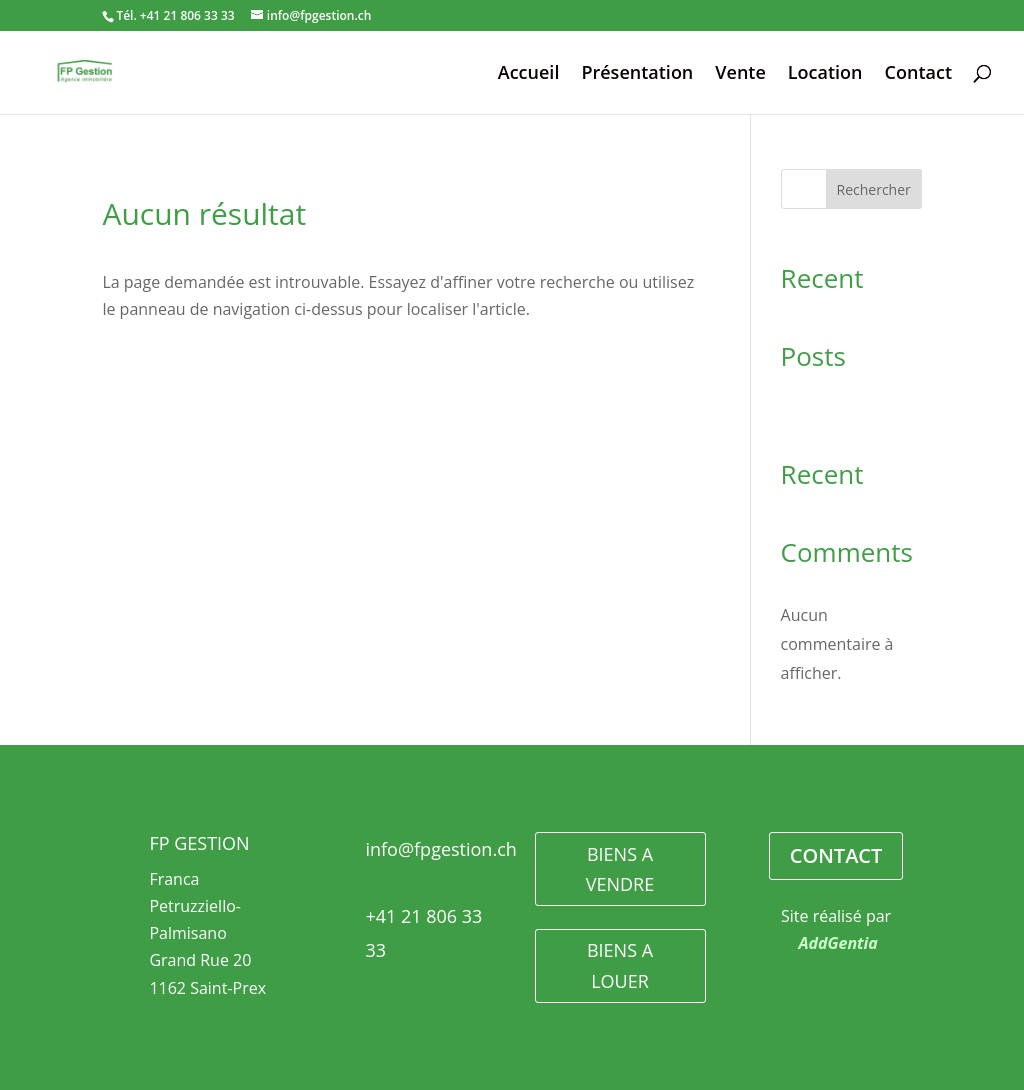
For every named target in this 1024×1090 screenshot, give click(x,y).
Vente (740, 74)
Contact (918, 74)
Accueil (529, 74)
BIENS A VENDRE (620, 869)
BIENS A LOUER (620, 965)
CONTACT (836, 855)
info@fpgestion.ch (440, 849)
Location (825, 74)
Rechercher (874, 189)
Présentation (637, 74)
